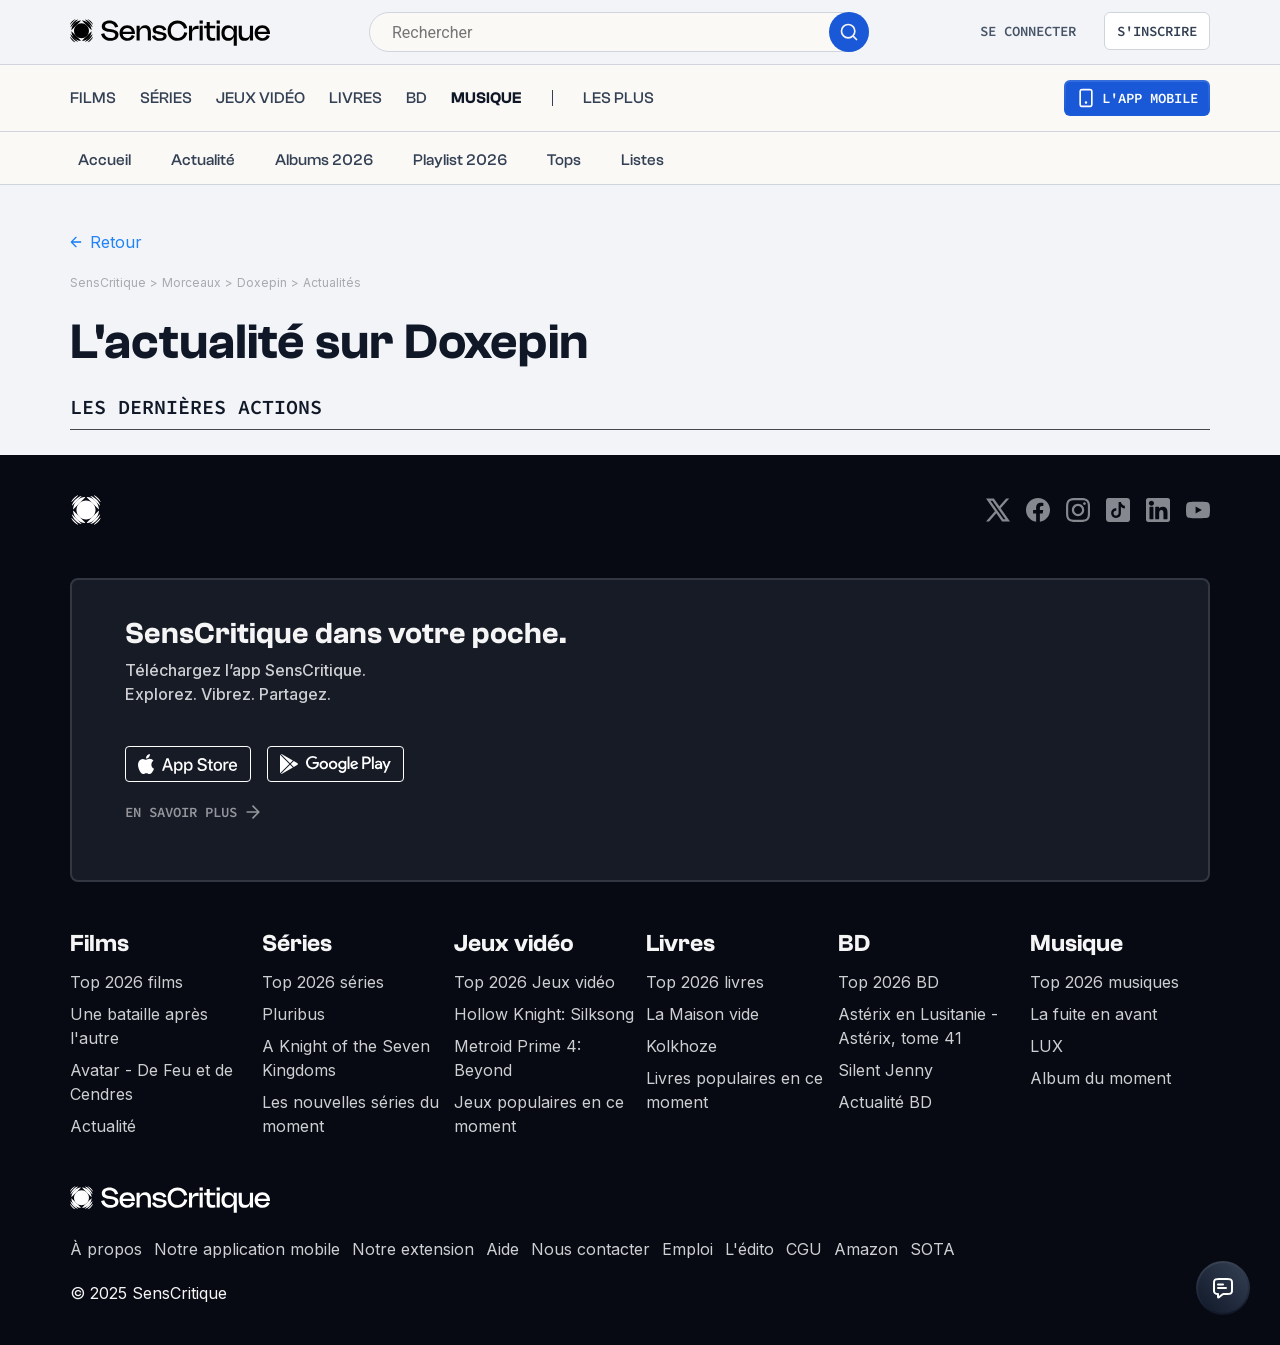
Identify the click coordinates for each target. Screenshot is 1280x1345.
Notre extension (413, 1249)
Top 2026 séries (323, 982)
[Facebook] (1038, 516)
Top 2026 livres (705, 982)
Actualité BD (885, 1102)
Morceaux (191, 282)
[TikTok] (1118, 516)
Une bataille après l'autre (139, 1026)
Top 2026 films (126, 982)
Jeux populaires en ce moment (539, 1114)
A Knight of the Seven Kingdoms (346, 1058)
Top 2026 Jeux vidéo (534, 982)
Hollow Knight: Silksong (544, 1014)
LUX (1046, 1046)
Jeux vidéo (514, 943)
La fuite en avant (1093, 1014)
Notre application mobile (247, 1249)
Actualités (332, 282)
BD (854, 943)
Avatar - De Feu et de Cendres (151, 1082)
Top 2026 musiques (1104, 982)
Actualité (103, 1126)
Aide (502, 1249)
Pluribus (293, 1014)
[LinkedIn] (1158, 516)
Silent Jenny (885, 1070)
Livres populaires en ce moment (734, 1090)
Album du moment (1100, 1078)
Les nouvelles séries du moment (350, 1114)
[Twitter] (998, 516)
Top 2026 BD (888, 982)
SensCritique (108, 282)
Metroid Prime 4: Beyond (517, 1058)
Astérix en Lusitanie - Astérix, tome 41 (918, 1026)
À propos (106, 1249)
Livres (680, 943)
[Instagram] (1078, 516)
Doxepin (262, 282)
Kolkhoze (681, 1046)
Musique (1076, 943)
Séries (297, 943)
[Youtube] (1198, 516)
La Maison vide (702, 1014)
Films (99, 943)
